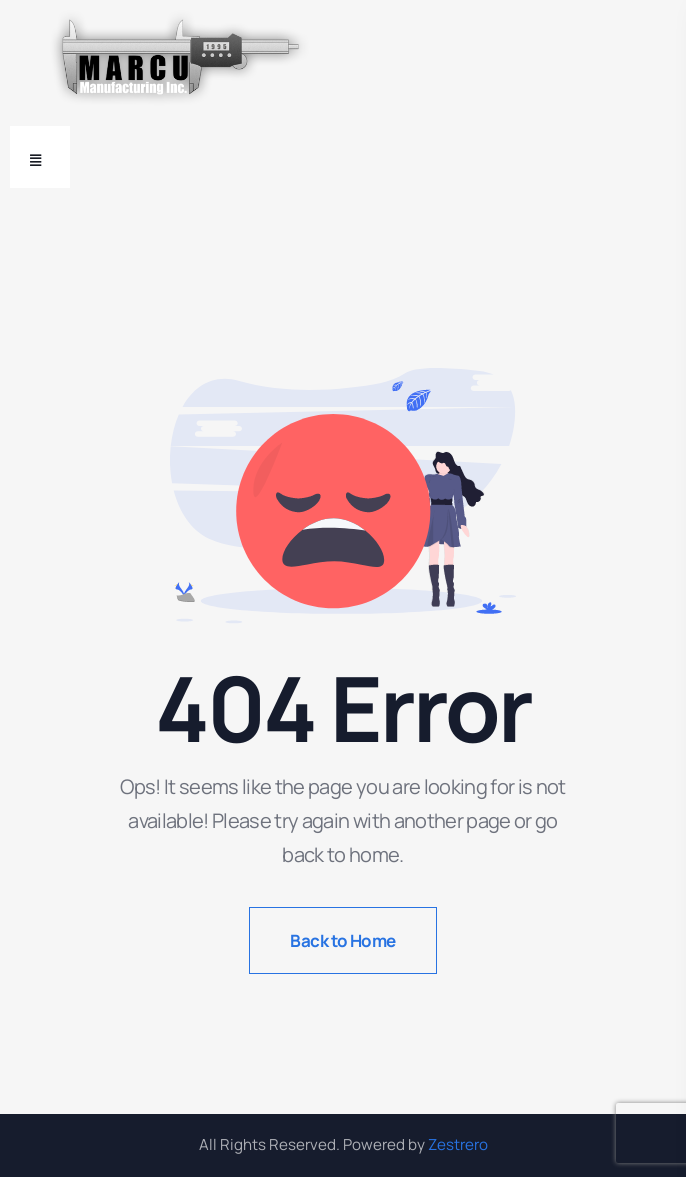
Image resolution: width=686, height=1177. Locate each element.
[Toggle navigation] (40, 157)
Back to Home (343, 940)
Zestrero (458, 1144)
